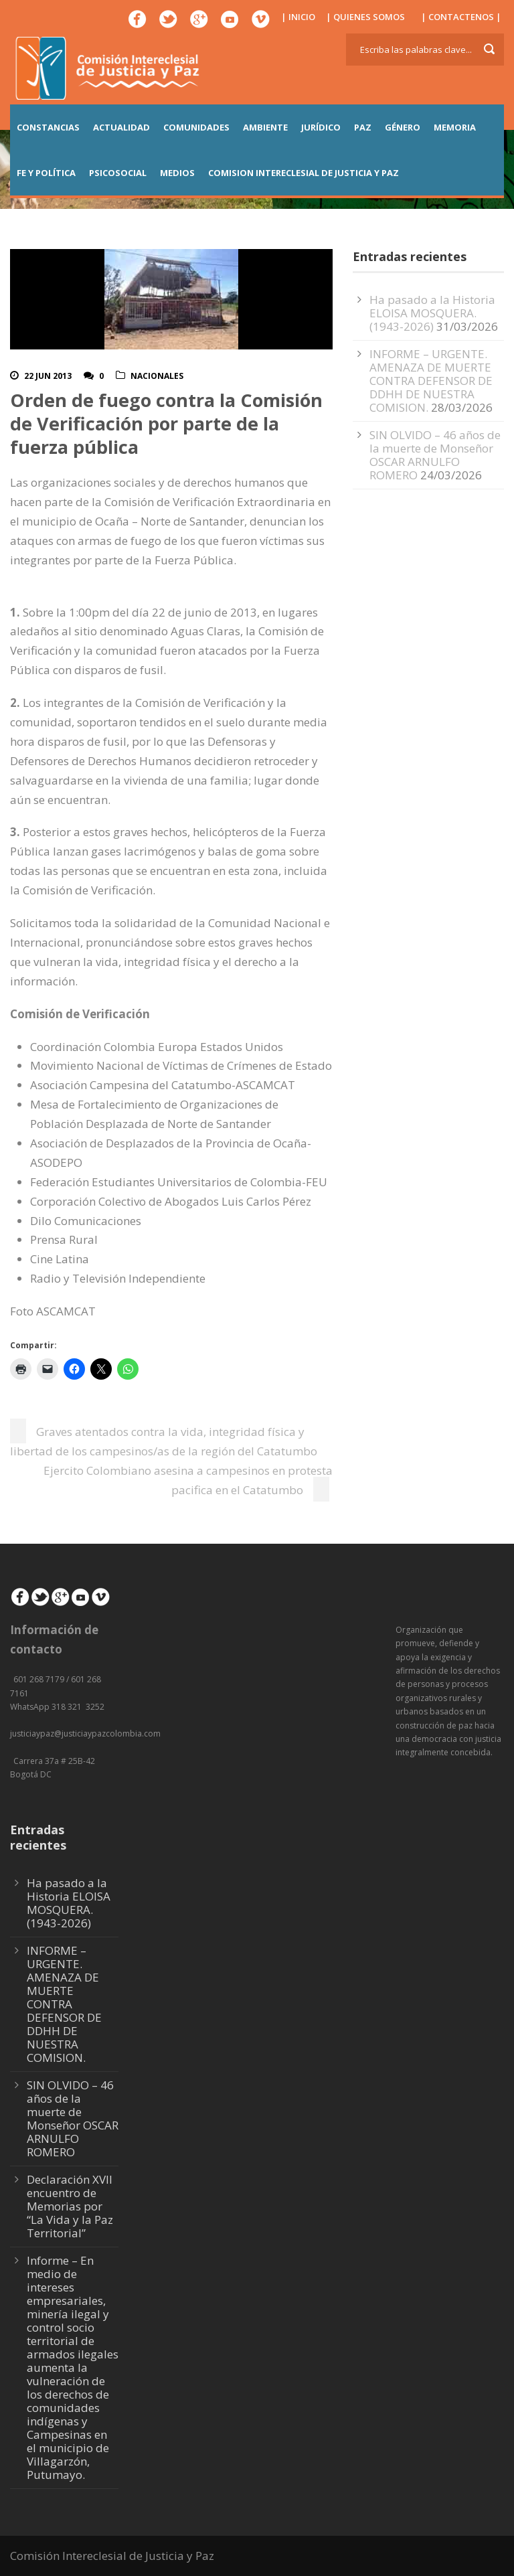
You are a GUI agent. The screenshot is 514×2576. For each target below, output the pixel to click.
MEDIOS (177, 173)
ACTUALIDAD (121, 127)
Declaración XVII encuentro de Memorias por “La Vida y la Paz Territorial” (70, 2206)
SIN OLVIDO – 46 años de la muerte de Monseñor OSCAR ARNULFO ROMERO (435, 455)
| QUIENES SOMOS (365, 17)
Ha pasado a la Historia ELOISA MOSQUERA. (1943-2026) (432, 313)
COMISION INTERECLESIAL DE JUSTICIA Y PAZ (303, 173)
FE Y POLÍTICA (46, 173)
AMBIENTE (265, 127)
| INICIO (298, 17)
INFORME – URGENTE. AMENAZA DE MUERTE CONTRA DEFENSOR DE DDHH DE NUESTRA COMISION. (431, 380)
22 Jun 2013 (48, 376)
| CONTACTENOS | (461, 17)
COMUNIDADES (196, 127)
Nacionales (157, 376)
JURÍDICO (321, 127)
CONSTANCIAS (48, 127)
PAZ (362, 127)
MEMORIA (455, 127)
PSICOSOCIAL (118, 173)
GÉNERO (402, 127)
